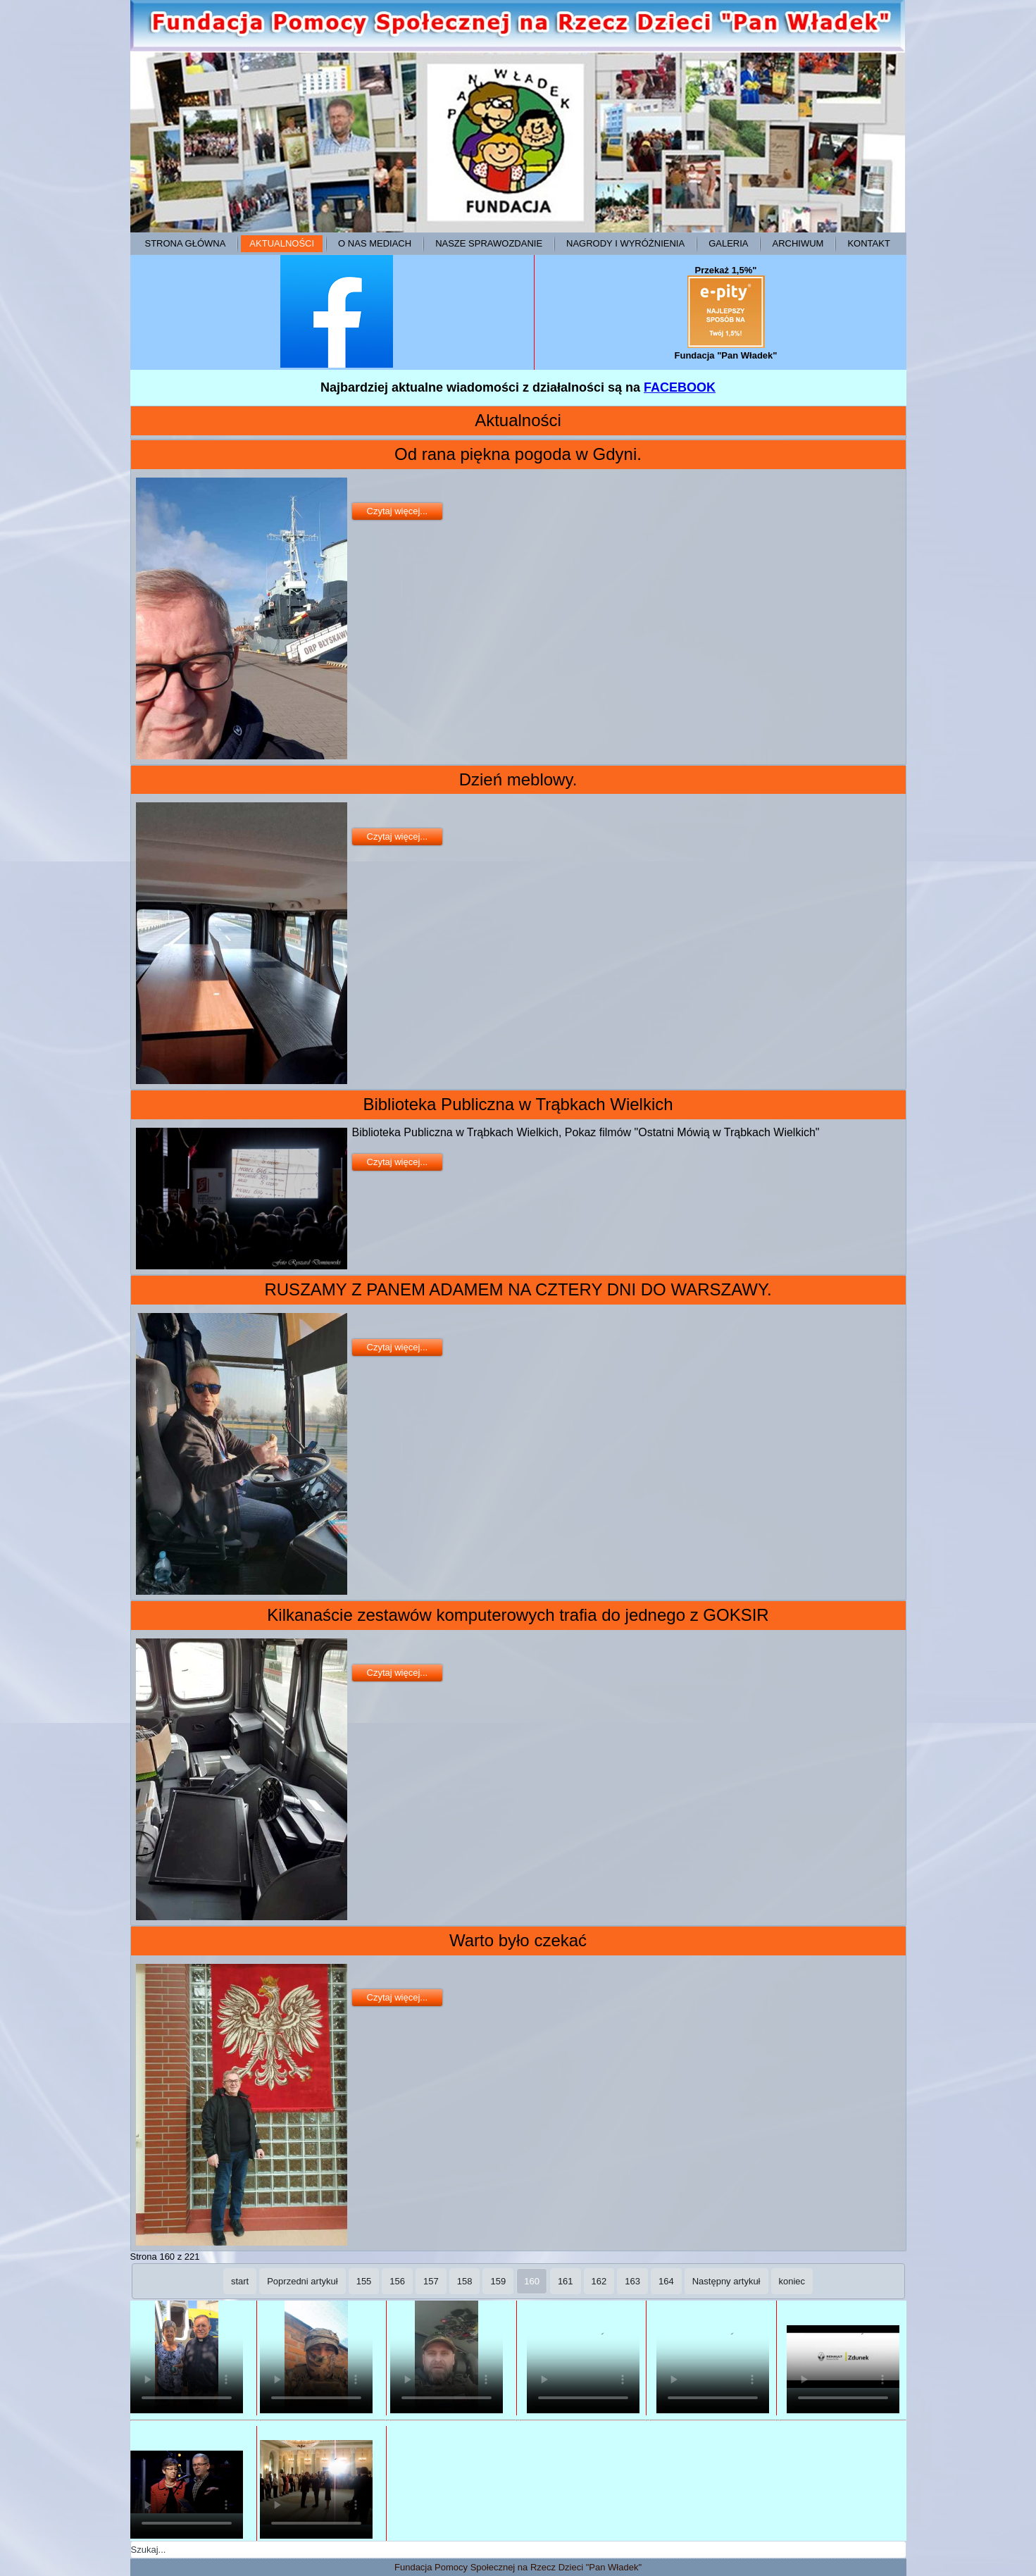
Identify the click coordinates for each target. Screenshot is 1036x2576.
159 (498, 2281)
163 (632, 2281)
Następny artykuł (726, 2281)
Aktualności (281, 243)
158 (465, 2281)
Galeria (728, 243)
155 (364, 2281)
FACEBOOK (680, 387)
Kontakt (868, 243)
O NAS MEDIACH (374, 243)
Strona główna (185, 243)
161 (565, 2281)
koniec (792, 2281)
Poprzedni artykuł (302, 2281)
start (240, 2281)
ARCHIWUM (797, 243)
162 (599, 2281)
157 (431, 2281)
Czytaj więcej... (397, 511)
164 (666, 2281)
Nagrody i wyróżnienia (625, 243)
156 (397, 2281)
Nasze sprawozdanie (488, 243)
